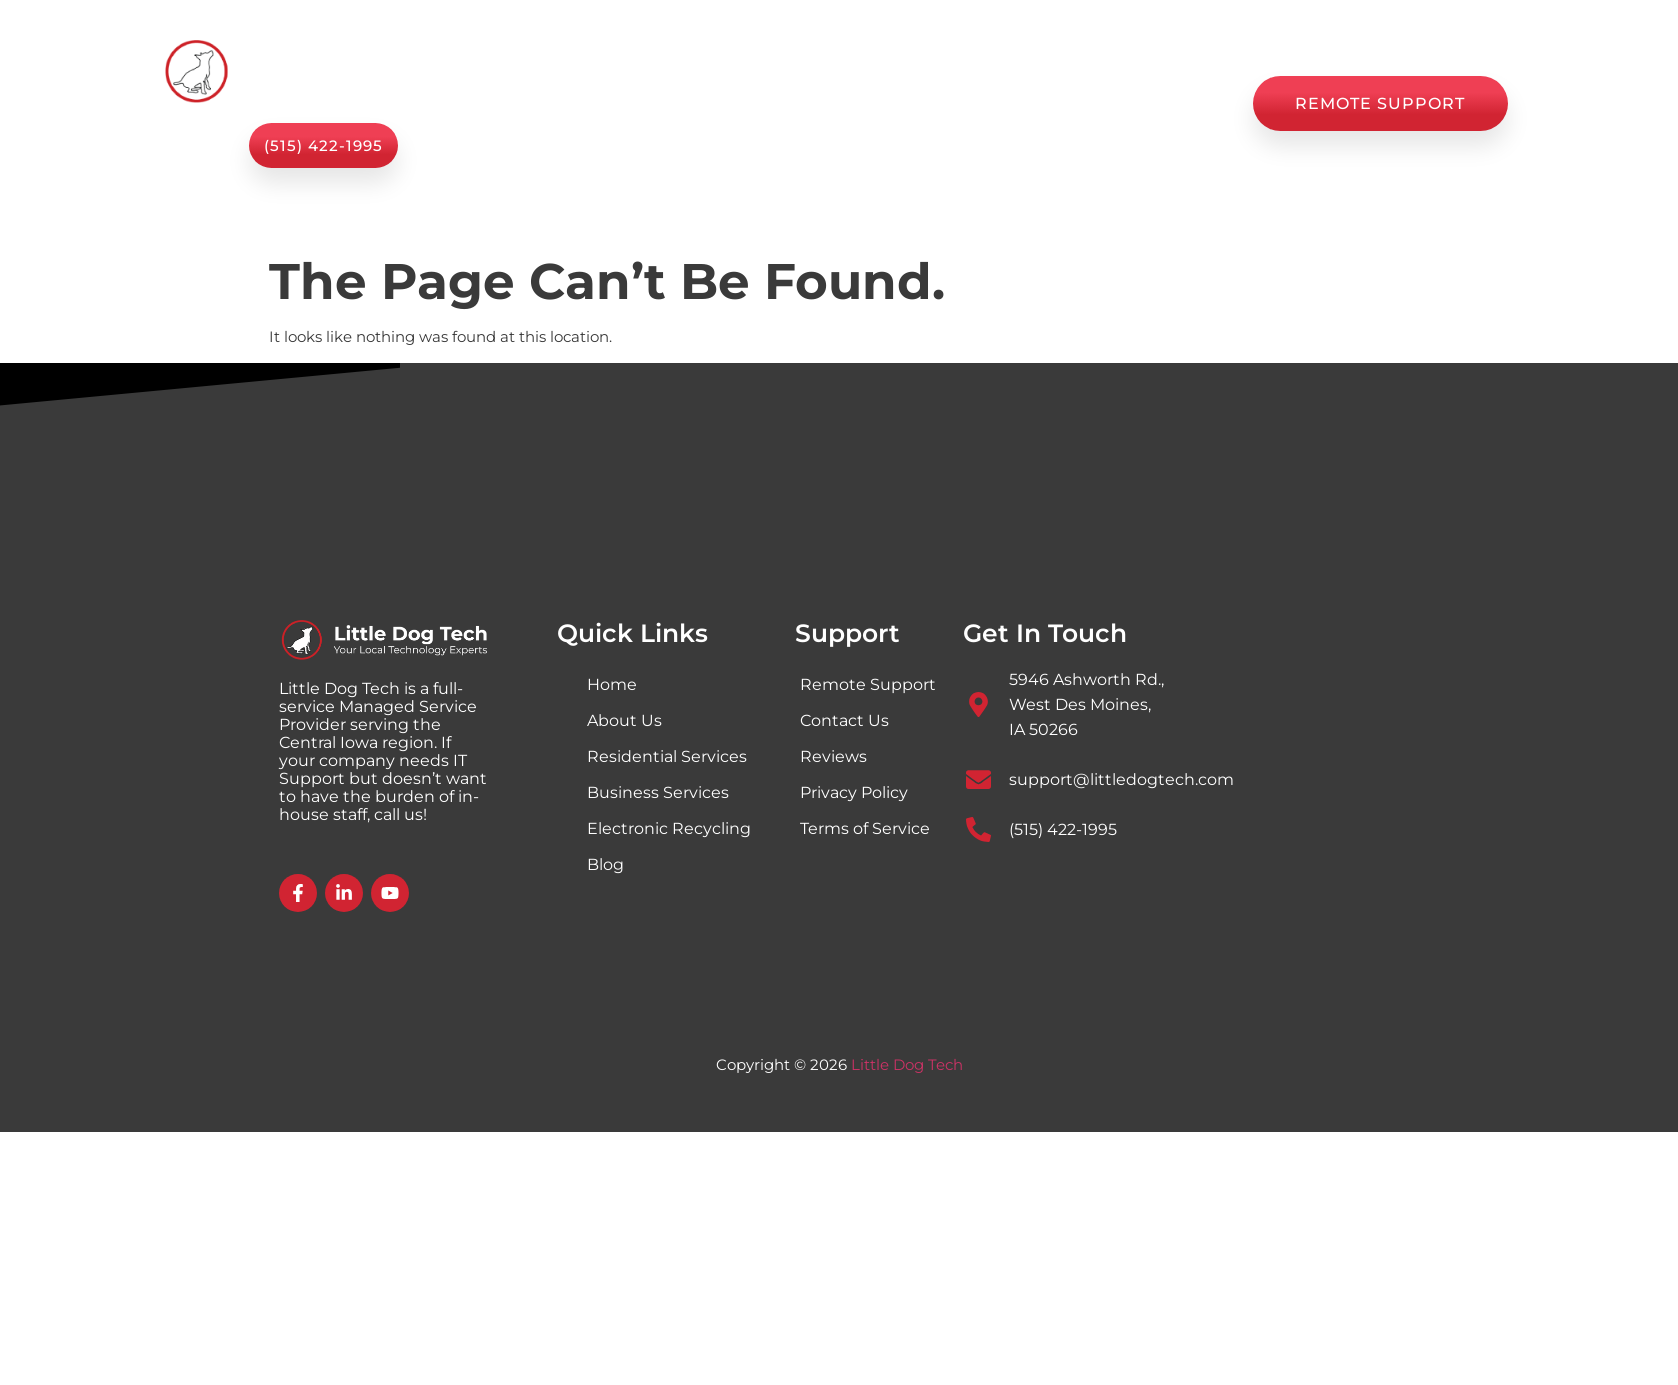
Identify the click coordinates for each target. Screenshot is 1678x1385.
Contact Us (1172, 104)
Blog (960, 104)
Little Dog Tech (907, 1064)
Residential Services (667, 756)
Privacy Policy (854, 792)
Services (655, 103)
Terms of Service (865, 828)
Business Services (658, 792)
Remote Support (868, 684)
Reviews (1052, 104)
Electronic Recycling (669, 828)
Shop (881, 104)
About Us (781, 104)
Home (543, 104)
